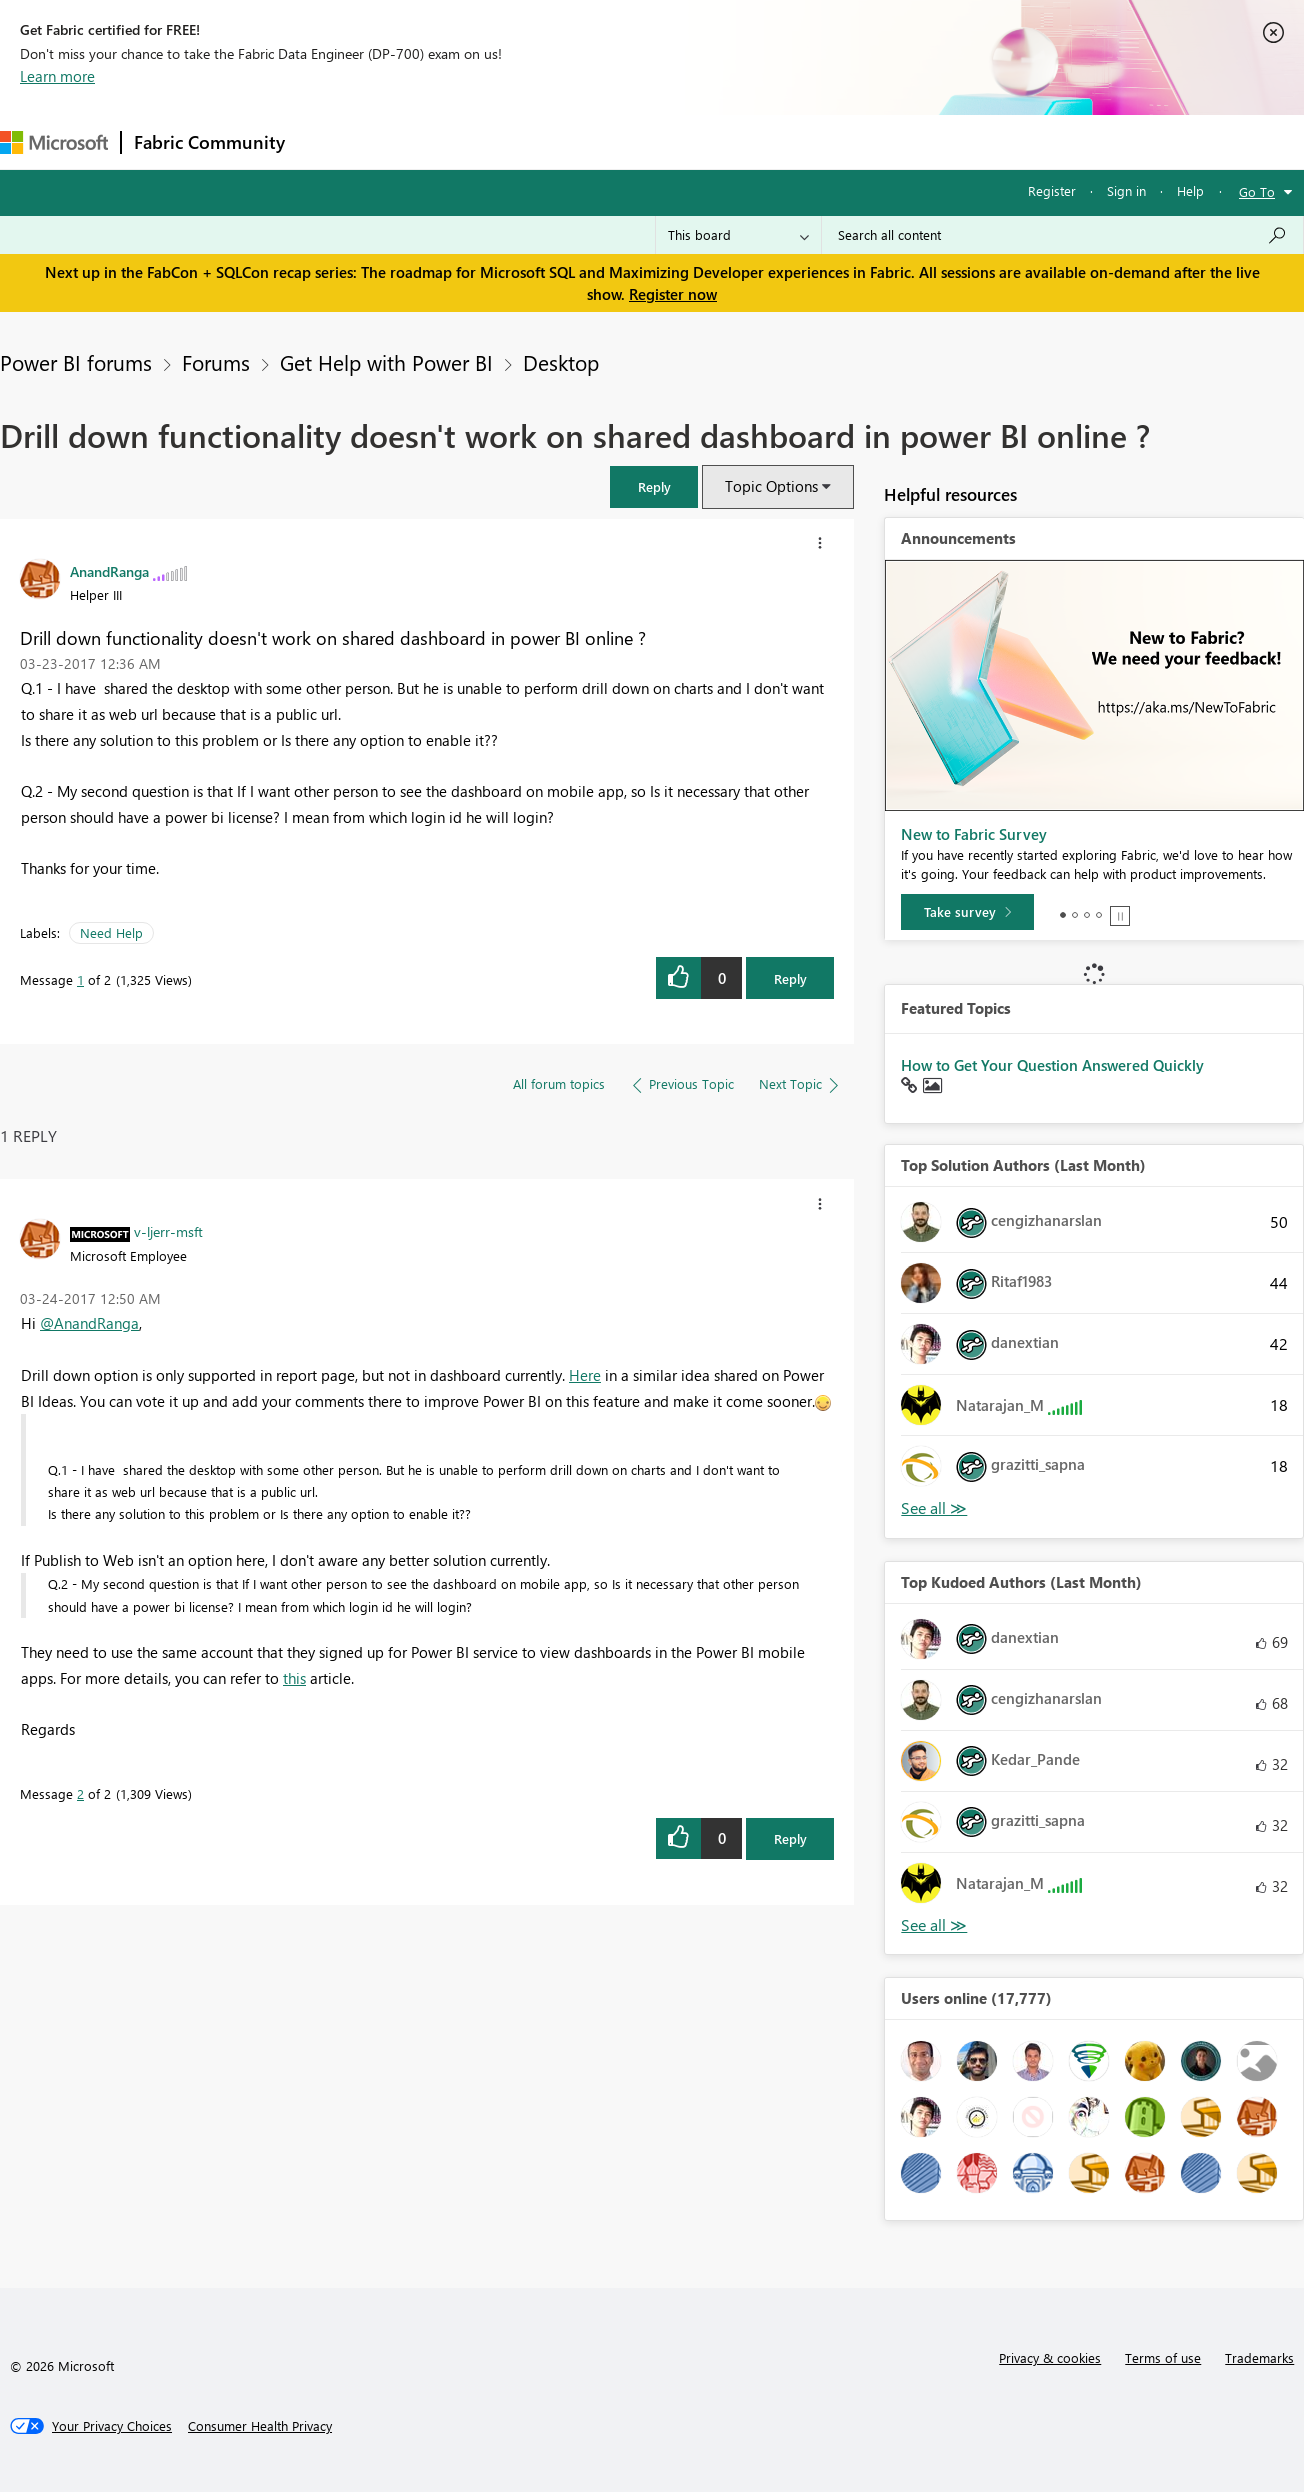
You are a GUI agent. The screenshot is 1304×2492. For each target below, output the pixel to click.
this (294, 1678)
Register (1052, 190)
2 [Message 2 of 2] (80, 1793)
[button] (654, 486)
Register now (673, 294)
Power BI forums (76, 362)
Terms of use (1163, 2357)
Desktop (561, 362)
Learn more (57, 76)
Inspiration (418, 141)
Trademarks (1259, 2357)
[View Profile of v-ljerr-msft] (168, 1231)
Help (1190, 190)
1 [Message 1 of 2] (80, 979)
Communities (589, 141)
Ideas (500, 141)
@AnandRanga (89, 1323)
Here (585, 1375)
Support (840, 141)
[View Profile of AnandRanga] (109, 571)
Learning (756, 141)
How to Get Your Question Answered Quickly (1052, 1065)
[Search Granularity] (738, 235)
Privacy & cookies (1050, 2357)
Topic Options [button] (771, 486)
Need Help (111, 932)
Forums (330, 141)
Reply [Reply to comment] (790, 1838)
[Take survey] (967, 912)
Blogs (679, 141)
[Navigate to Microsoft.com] (54, 142)
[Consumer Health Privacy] (260, 2426)
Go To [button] (1257, 191)
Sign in (1126, 190)
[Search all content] (1062, 235)
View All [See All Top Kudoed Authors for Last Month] (934, 1925)
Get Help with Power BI (386, 362)
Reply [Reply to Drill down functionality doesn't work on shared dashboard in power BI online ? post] (790, 978)
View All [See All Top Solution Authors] (934, 1508)
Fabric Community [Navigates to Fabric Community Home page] (209, 142)
